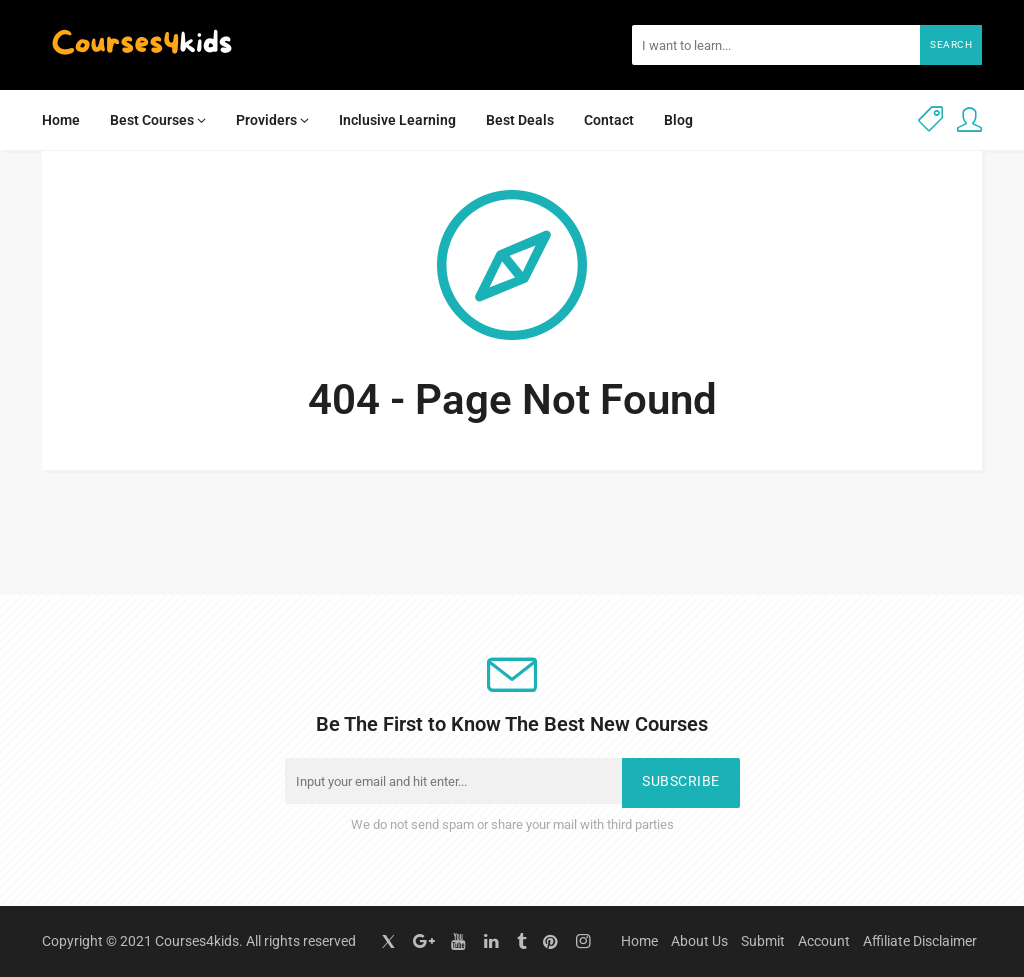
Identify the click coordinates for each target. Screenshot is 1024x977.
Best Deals (520, 120)
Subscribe (681, 781)
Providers (272, 120)
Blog (678, 120)
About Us (699, 941)
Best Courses (158, 120)
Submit (763, 941)
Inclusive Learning (397, 120)
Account (824, 941)
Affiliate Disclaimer (920, 941)
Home (61, 120)
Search (951, 44)
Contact (609, 120)
